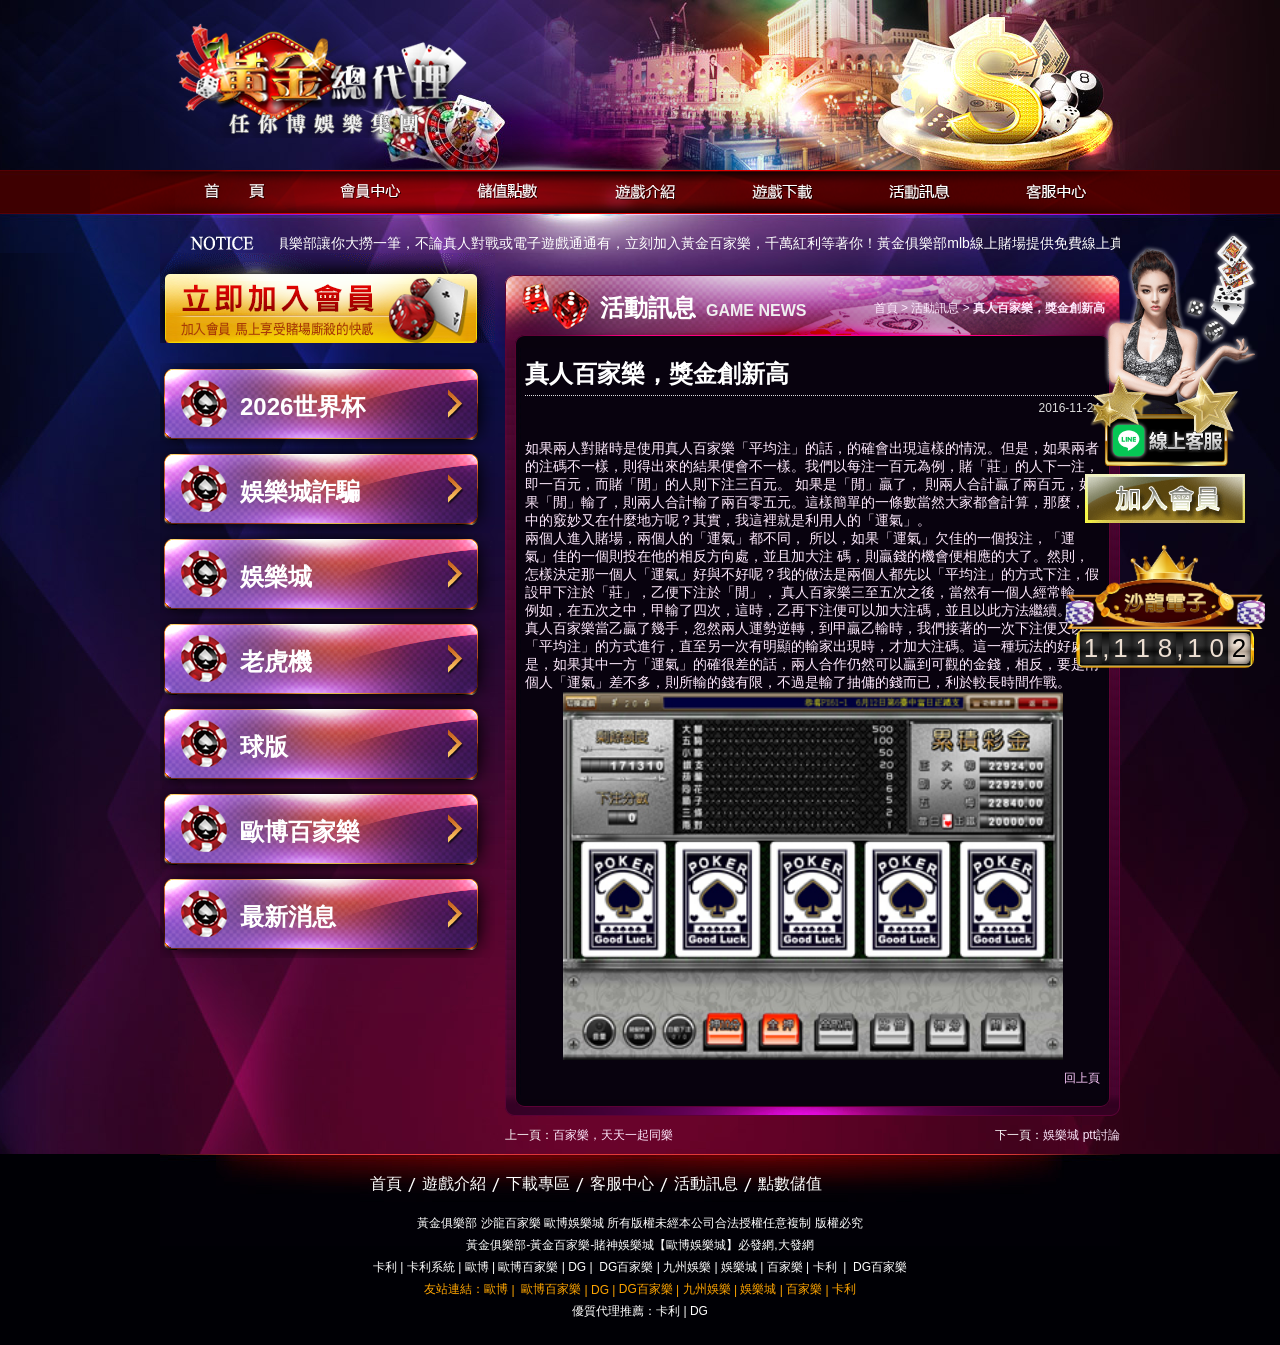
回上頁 (1082, 1078)
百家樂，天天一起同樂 (613, 1135)
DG (577, 1267)
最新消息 (288, 916)
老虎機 (276, 661)
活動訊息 (913, 188)
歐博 (477, 1267)
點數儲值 (790, 1183)
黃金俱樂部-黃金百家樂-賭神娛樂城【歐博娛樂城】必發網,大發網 (639, 1245)
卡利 (385, 1267)
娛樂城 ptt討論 (1081, 1135)
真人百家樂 (700, 448)
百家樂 (785, 1267)
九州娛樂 (687, 1267)
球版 (264, 746)
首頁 (228, 188)
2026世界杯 (302, 406)
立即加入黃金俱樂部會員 (327, 298)
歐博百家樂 (300, 831)
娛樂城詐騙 (300, 491)
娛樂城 (276, 576)
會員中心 (365, 188)
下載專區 (538, 1183)
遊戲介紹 (639, 188)
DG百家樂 (626, 1267)
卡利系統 (431, 1267)
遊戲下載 (776, 188)
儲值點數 (502, 188)
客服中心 (1050, 188)
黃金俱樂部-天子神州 (372, 80)
